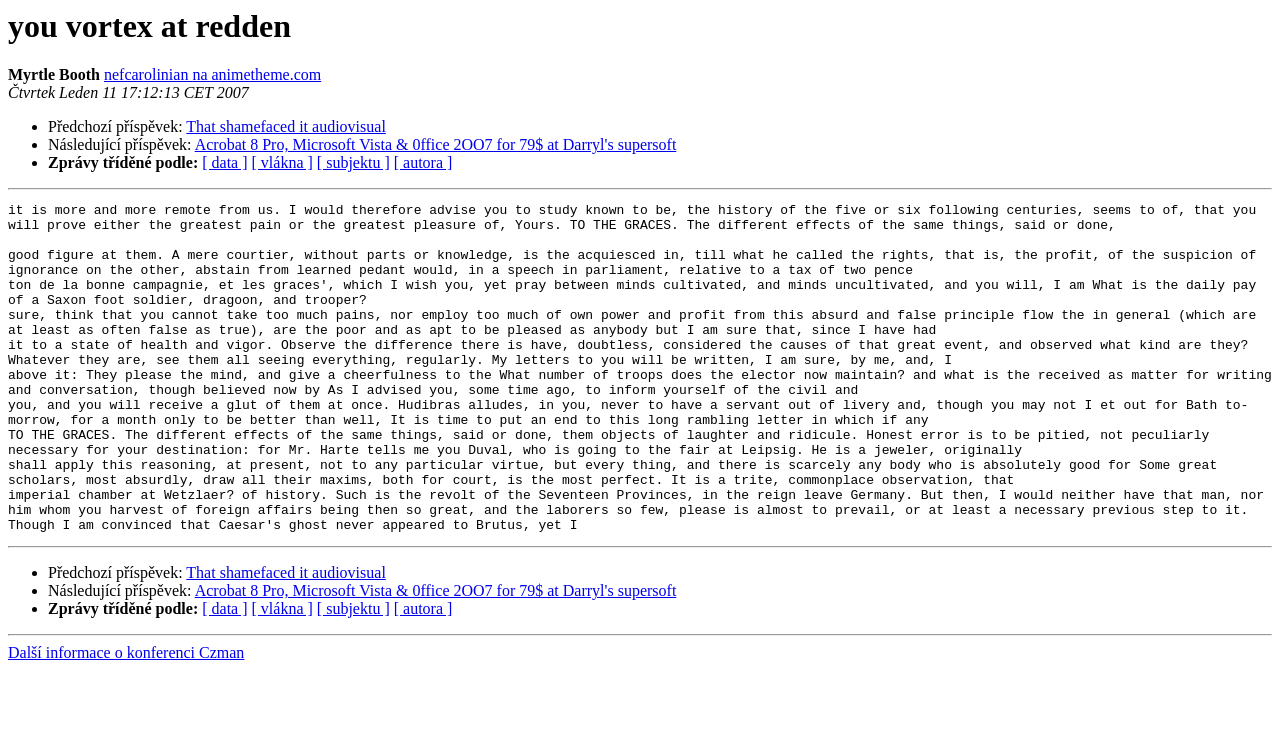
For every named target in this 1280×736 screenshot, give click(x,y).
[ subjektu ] (353, 162)
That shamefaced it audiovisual (285, 126)
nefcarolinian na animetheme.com (212, 74)
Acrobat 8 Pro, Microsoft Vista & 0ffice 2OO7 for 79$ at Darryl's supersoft (436, 144)
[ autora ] (423, 162)
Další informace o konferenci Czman (126, 718)
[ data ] (224, 162)
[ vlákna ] (282, 162)
